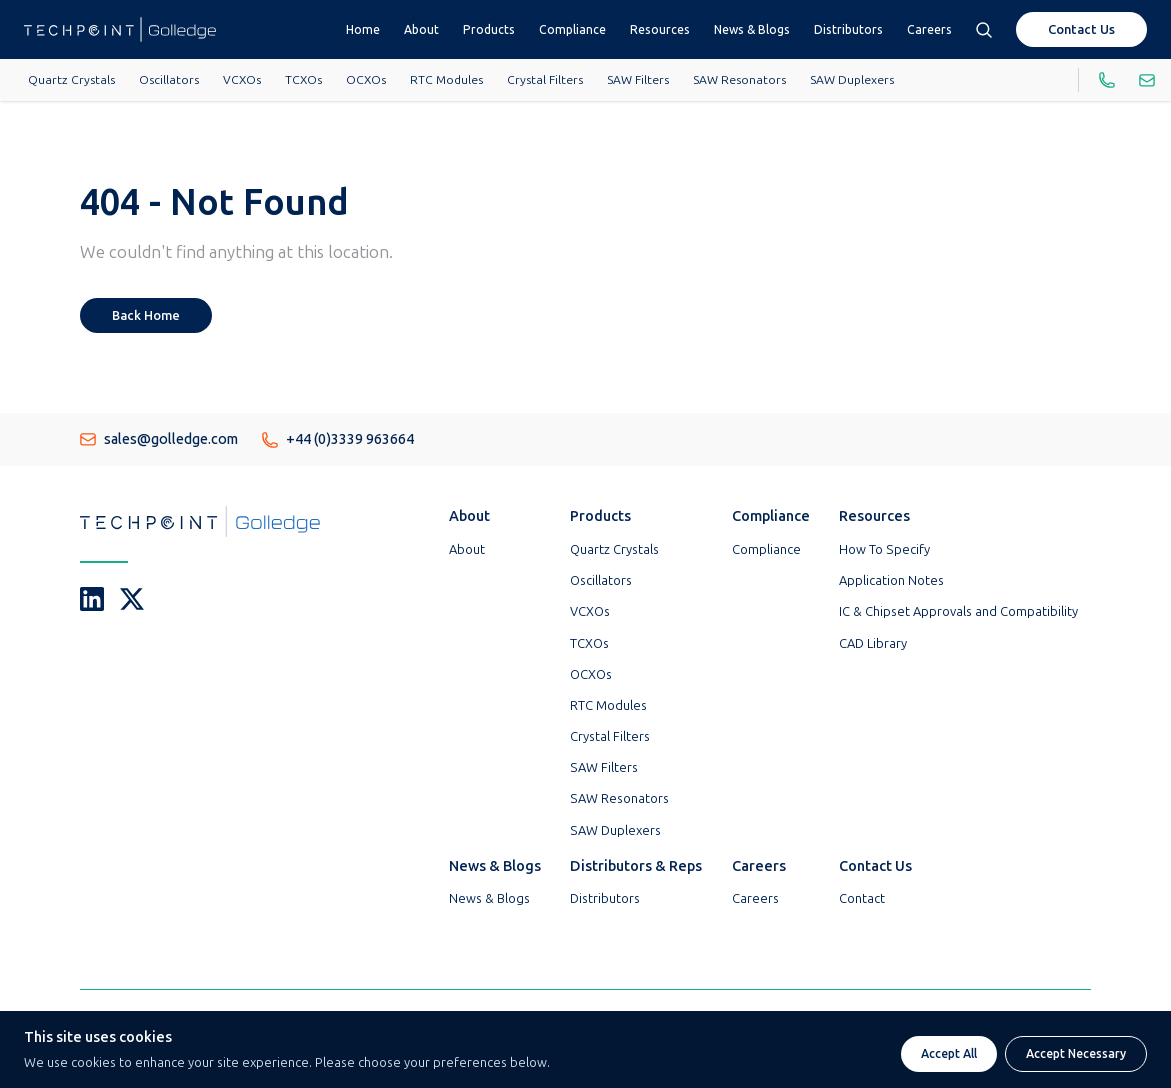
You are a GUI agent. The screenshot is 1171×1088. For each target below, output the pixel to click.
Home (363, 30)
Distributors (848, 30)
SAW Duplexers (852, 80)
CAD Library (873, 643)
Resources (660, 30)
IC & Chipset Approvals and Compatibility (958, 611)
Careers (929, 30)
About (421, 30)
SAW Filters (638, 80)
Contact (862, 898)
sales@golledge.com (159, 439)
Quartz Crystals (71, 80)
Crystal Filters (545, 80)
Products (489, 30)
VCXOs (242, 80)
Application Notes (891, 580)
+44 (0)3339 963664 (338, 439)
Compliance (572, 30)
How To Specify (884, 549)
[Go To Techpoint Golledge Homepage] (120, 29)
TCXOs (303, 80)
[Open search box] (984, 29)
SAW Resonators (739, 80)
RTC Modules (446, 80)
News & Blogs (752, 30)
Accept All (949, 1054)
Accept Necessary (1076, 1054)
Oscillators (169, 80)
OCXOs (366, 80)
